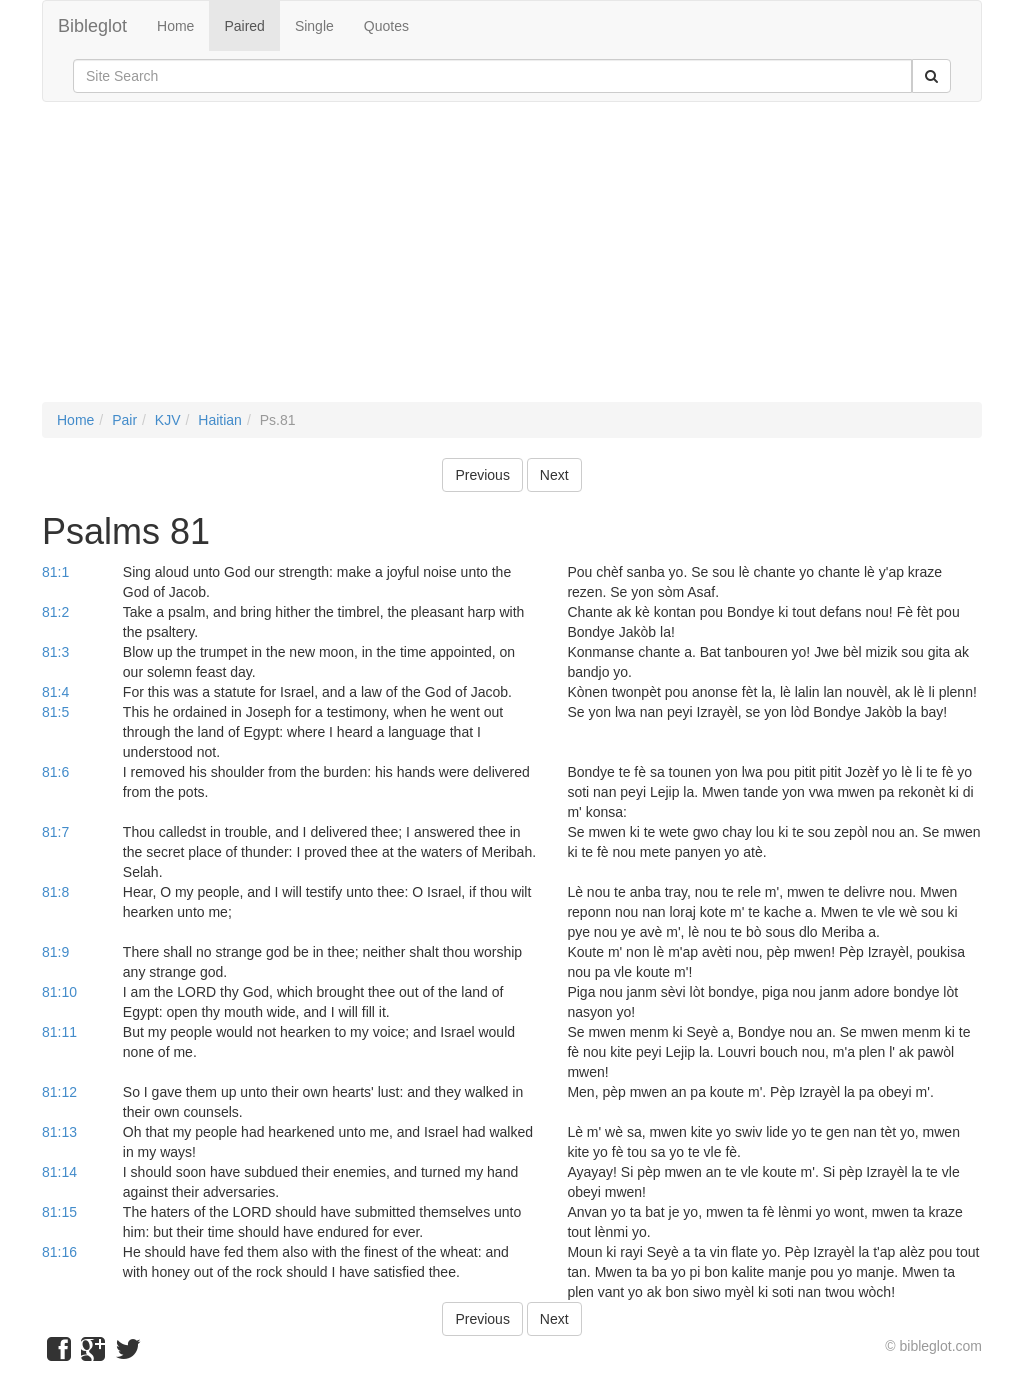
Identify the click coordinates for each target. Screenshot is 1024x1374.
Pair (124, 420)
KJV (168, 420)
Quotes (386, 26)
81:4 (55, 692)
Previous (482, 475)
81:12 (59, 1092)
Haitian (220, 420)
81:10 (59, 992)
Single (314, 26)
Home (175, 26)
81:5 (55, 712)
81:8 (55, 892)
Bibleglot (92, 26)
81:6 (55, 772)
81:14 (59, 1172)
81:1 (55, 572)
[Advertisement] (512, 262)
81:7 (55, 832)
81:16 (59, 1252)
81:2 (55, 612)
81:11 (59, 1032)
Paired (244, 26)
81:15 (59, 1212)
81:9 (55, 952)
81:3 (55, 652)
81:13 (59, 1132)
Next (554, 475)
